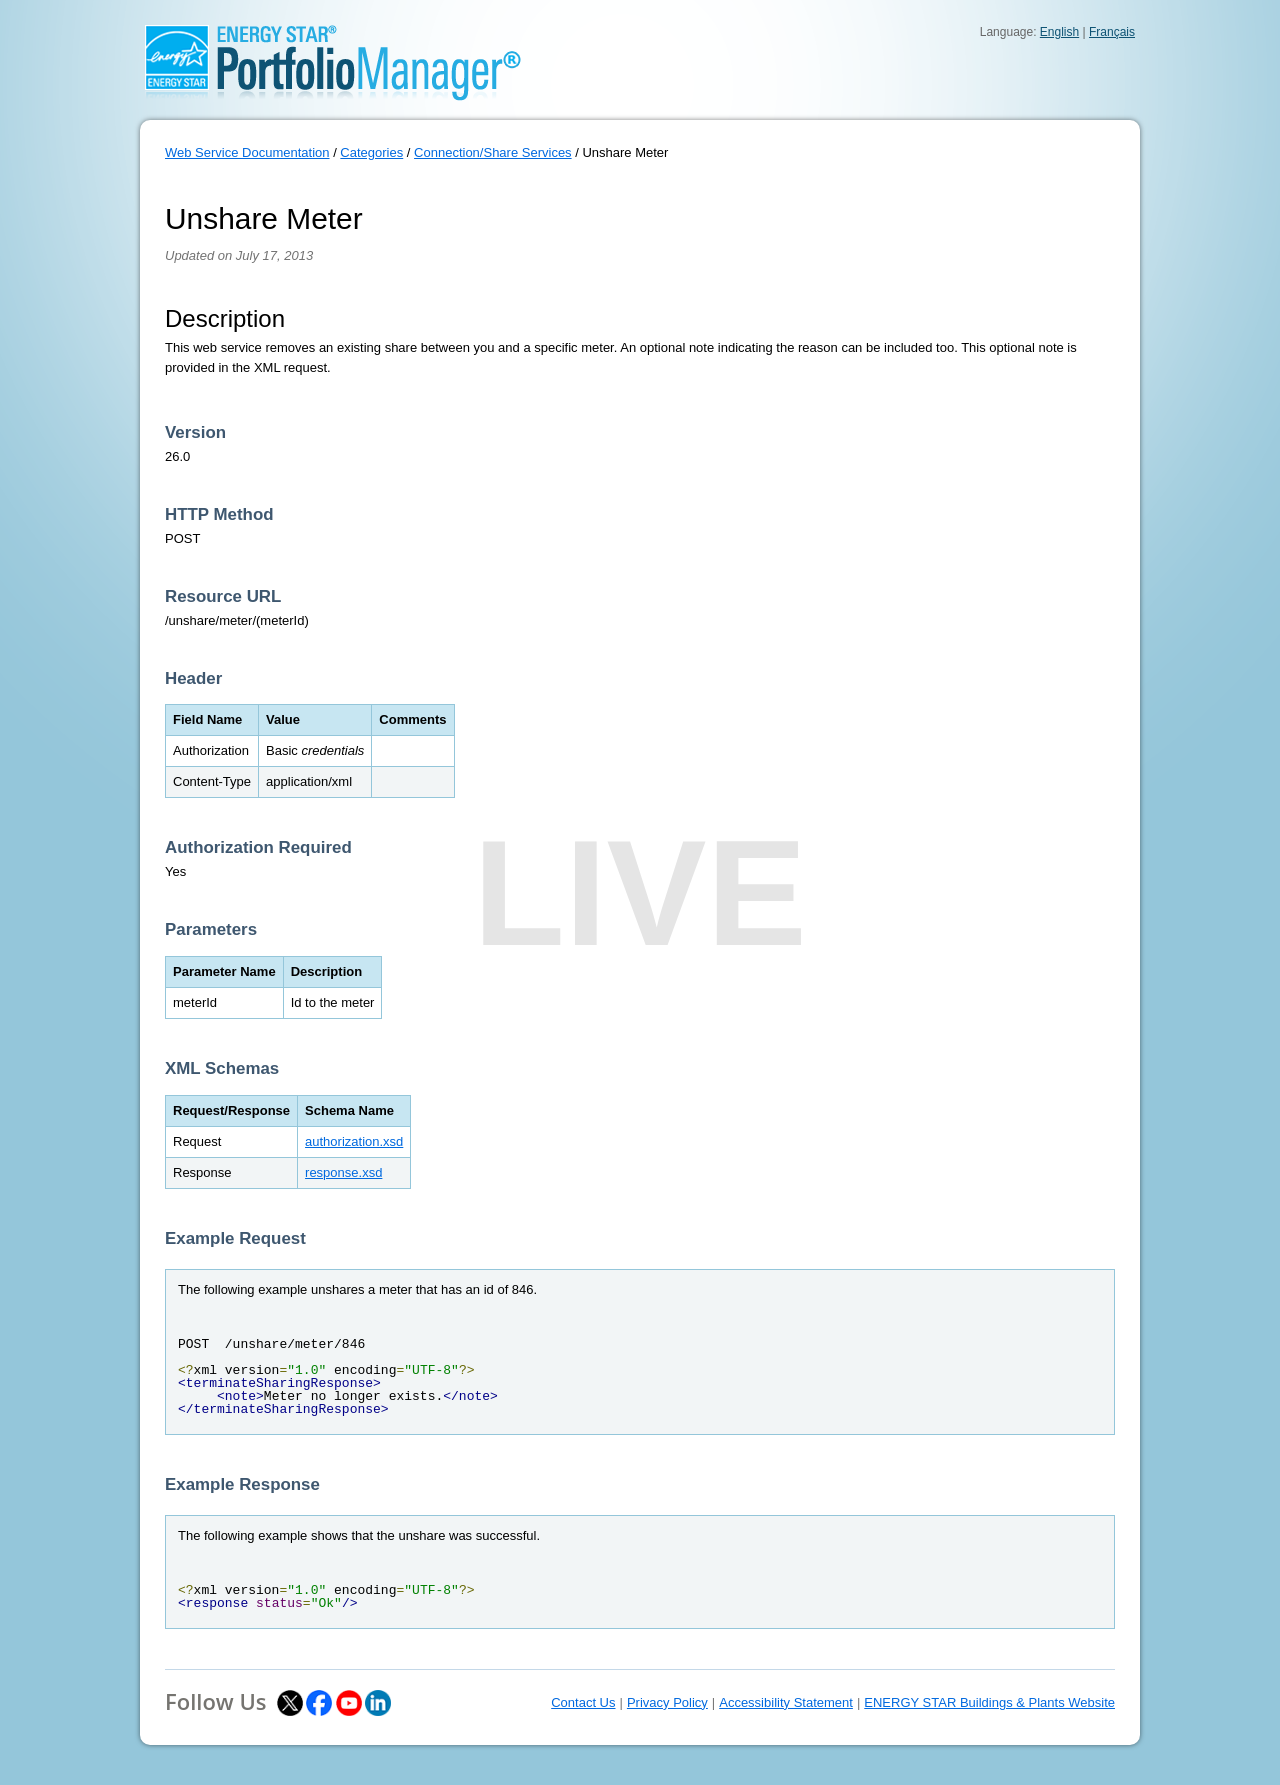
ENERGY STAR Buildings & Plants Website (989, 1702)
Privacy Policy (667, 1702)
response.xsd (343, 1172)
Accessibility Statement (786, 1702)
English (1059, 32)
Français (1112, 32)
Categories (371, 152)
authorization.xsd (354, 1141)
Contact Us (583, 1702)
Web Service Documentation (247, 152)
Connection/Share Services (493, 152)
